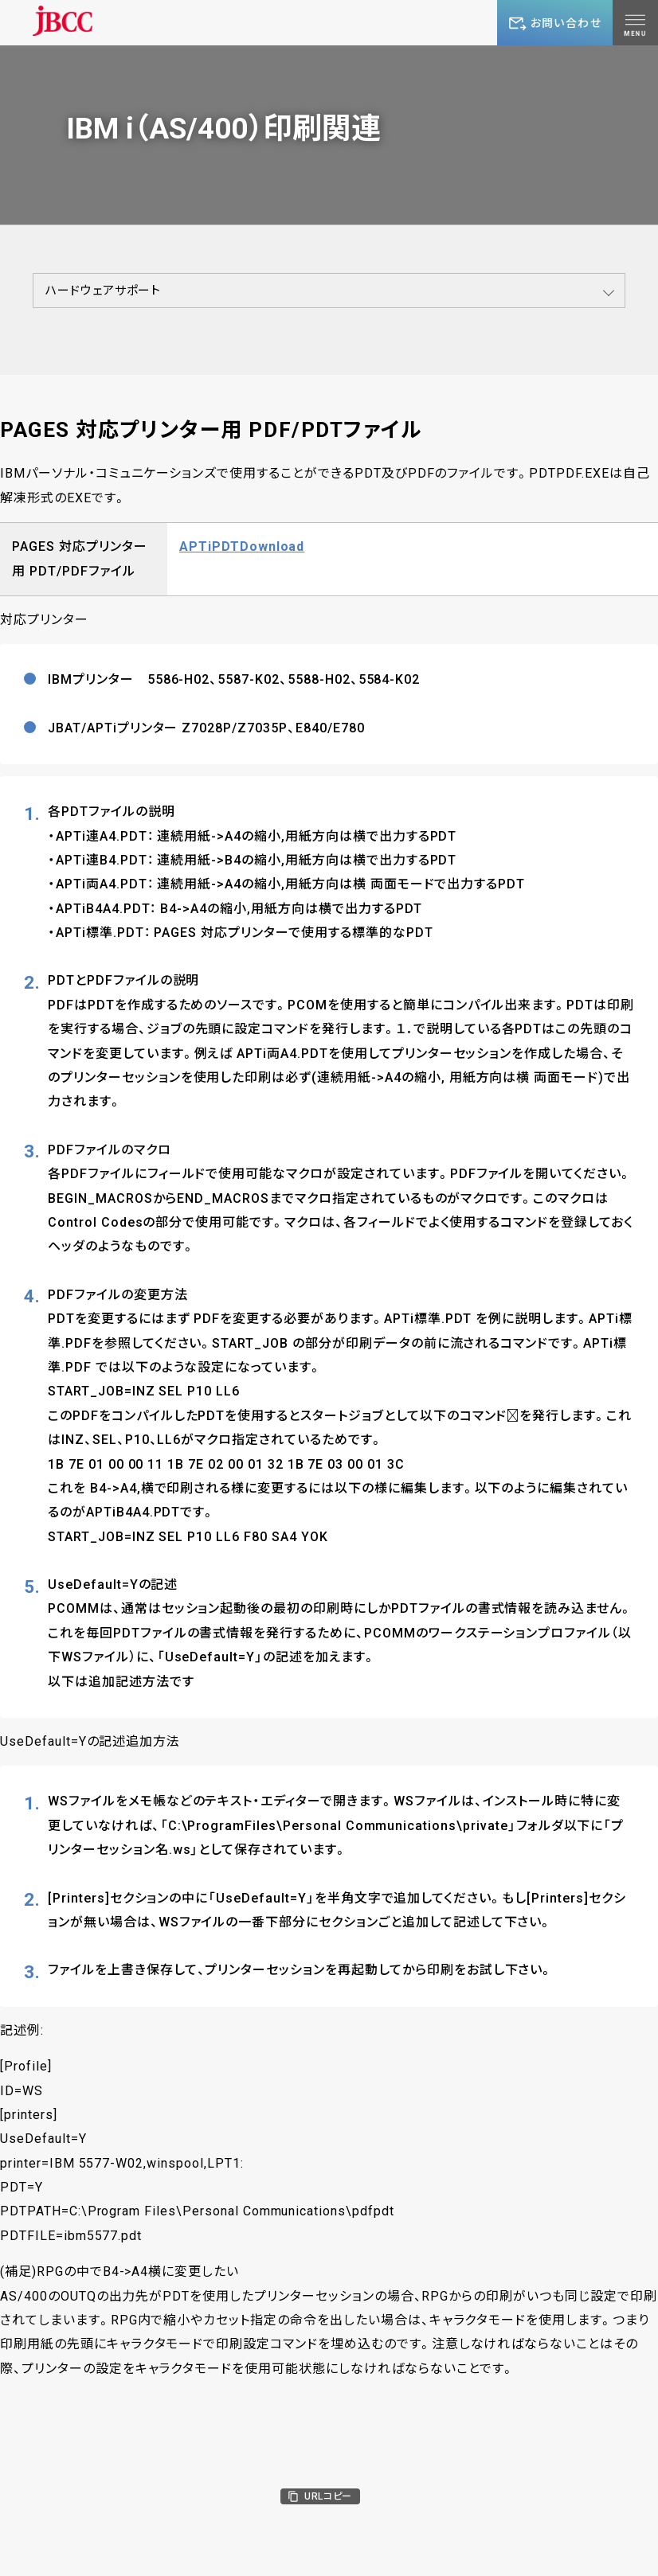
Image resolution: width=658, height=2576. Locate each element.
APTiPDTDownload (241, 546)
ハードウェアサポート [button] (103, 290)
